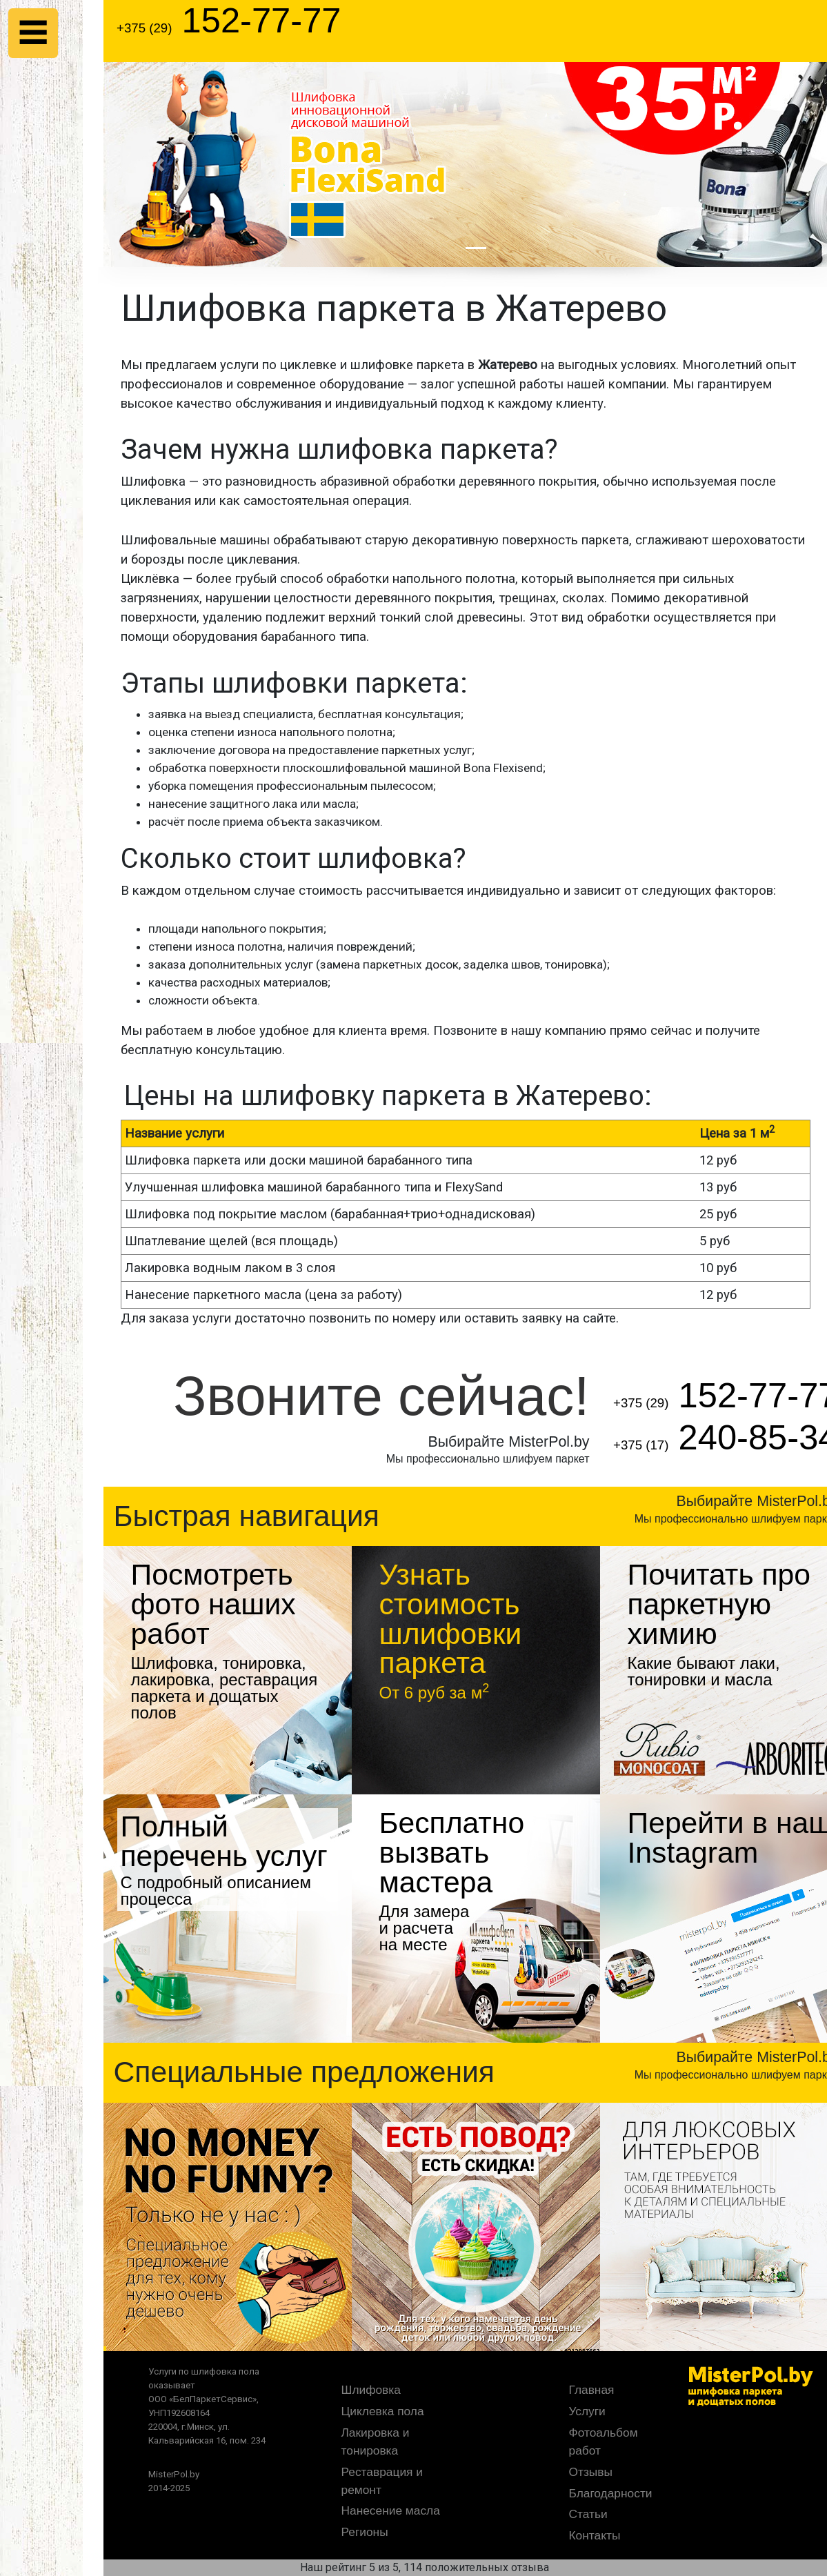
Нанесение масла (390, 2510)
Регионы (364, 2532)
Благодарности (610, 2493)
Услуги (587, 2411)
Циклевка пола (382, 2411)
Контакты (595, 2535)
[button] (159, 164)
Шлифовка (371, 2390)
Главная (592, 2390)
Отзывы (590, 2472)
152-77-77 (229, 20)
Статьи (588, 2514)
